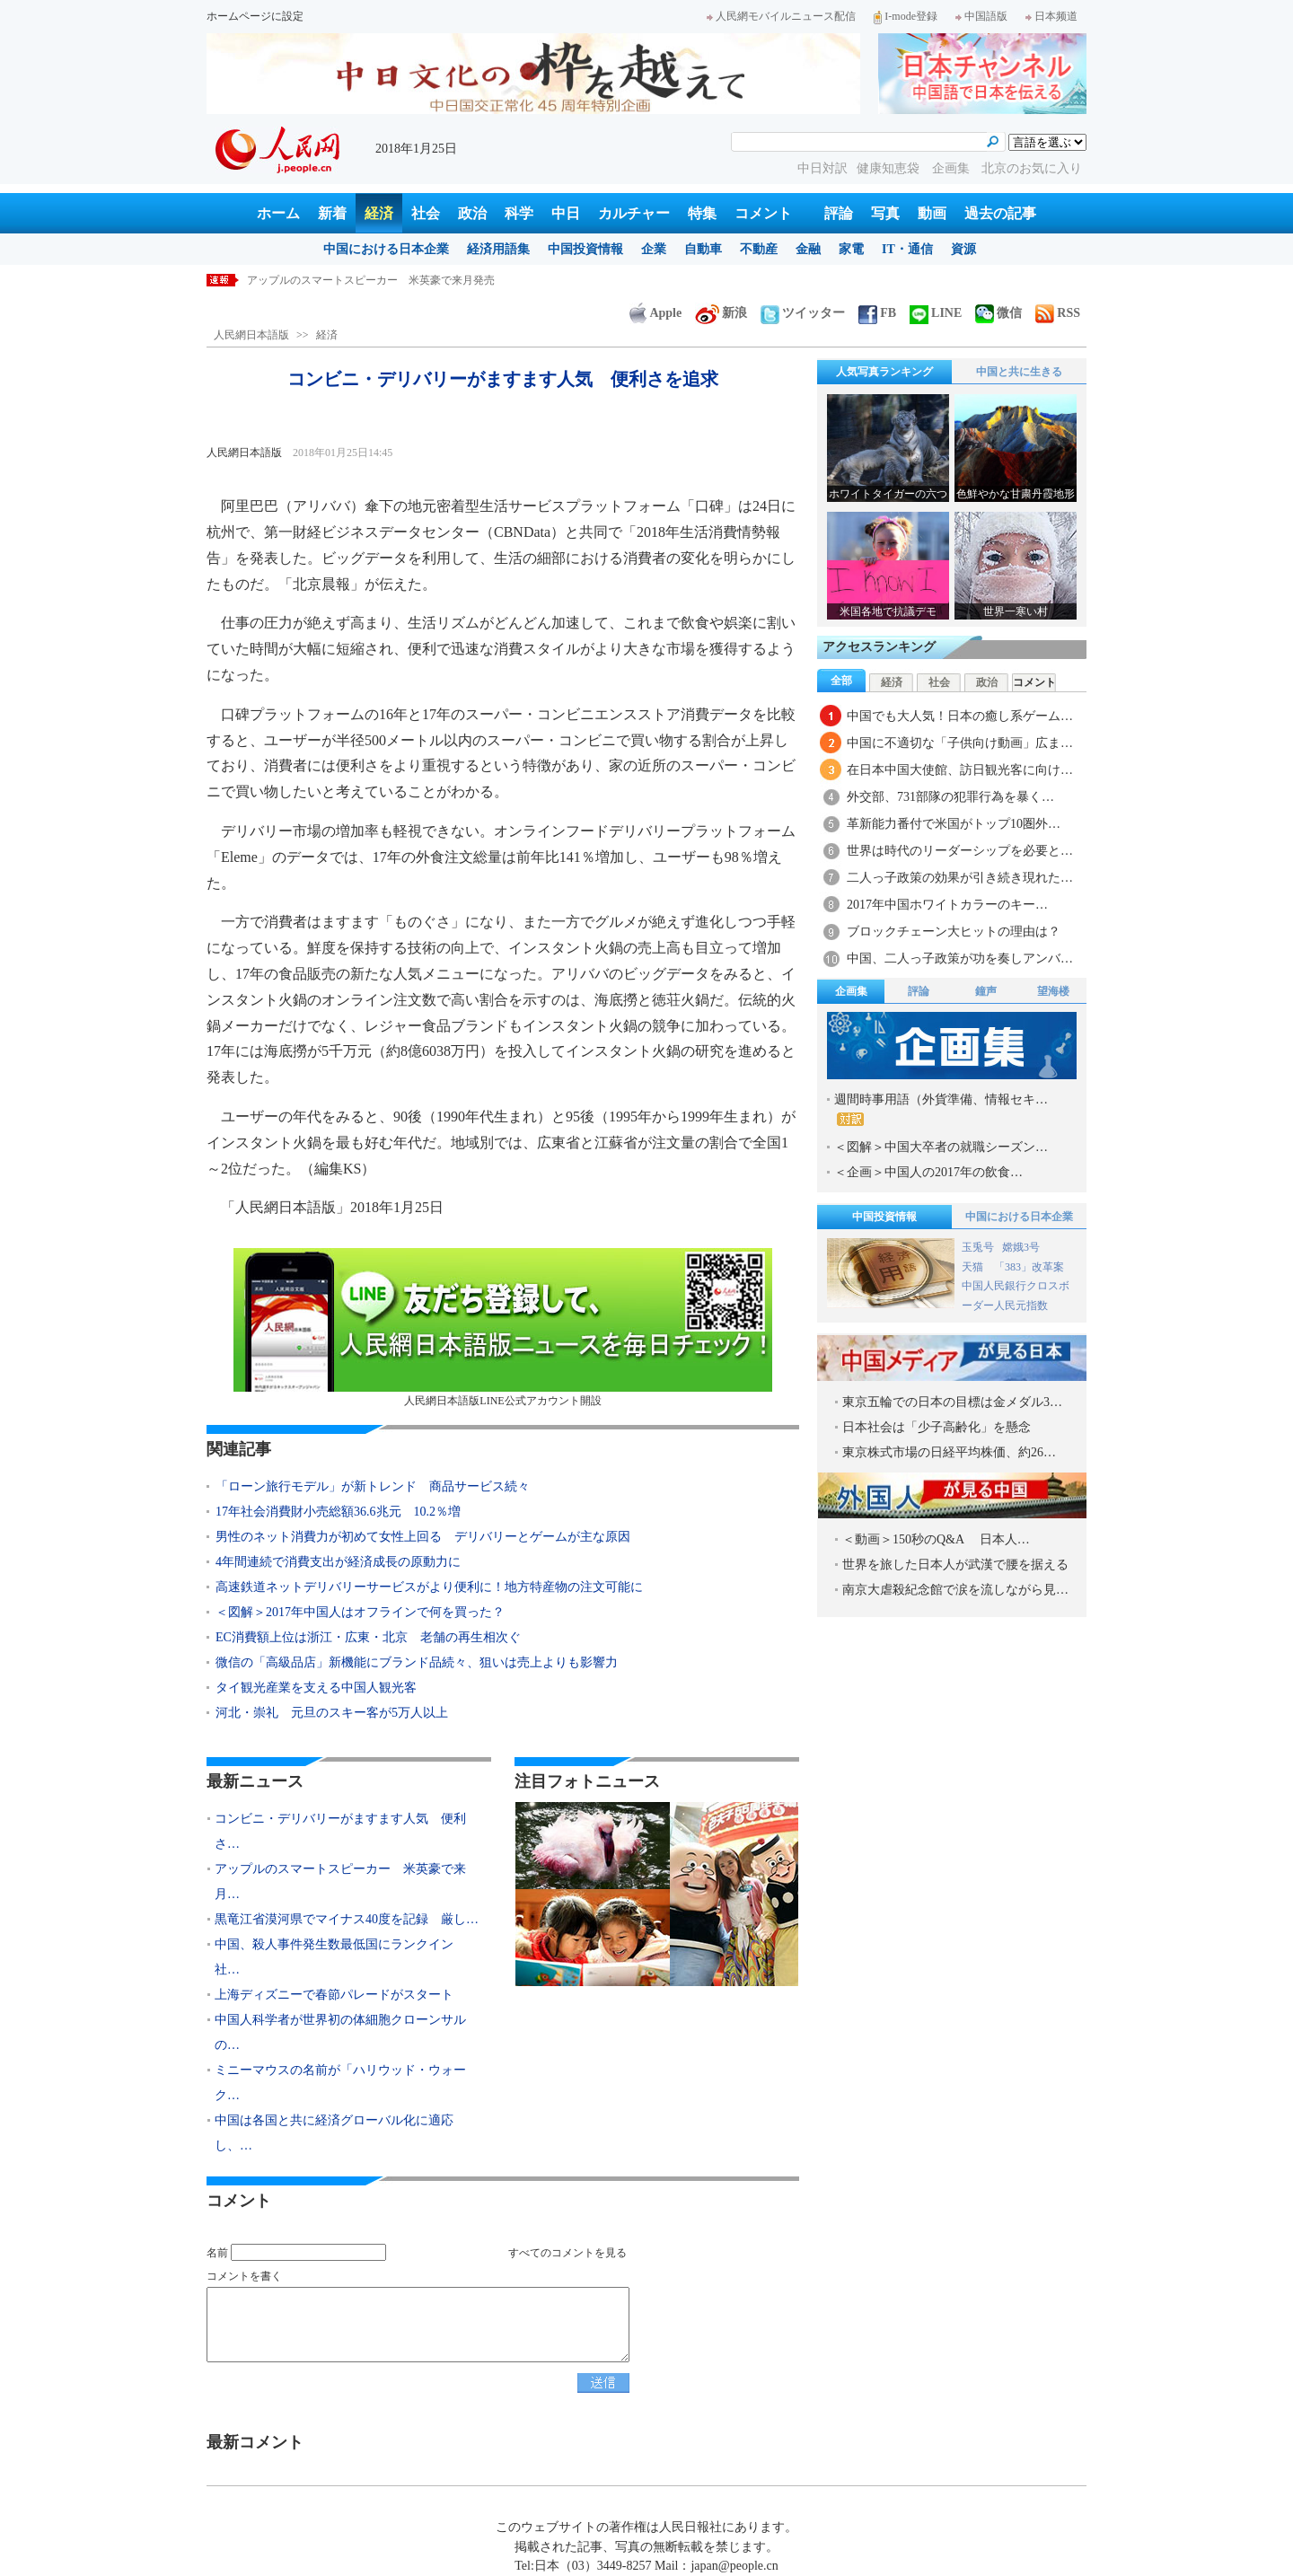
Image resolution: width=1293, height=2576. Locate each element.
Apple (655, 313)
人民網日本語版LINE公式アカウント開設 (502, 1327)
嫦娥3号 (1021, 1247)
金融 (808, 249)
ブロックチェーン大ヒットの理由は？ (960, 931)
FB (877, 313)
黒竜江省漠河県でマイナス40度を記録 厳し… (347, 1919)
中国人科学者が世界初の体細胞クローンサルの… (340, 2032)
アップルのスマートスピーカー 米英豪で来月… (340, 1881)
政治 (472, 213)
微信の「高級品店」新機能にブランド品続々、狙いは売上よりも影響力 (417, 1662)
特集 (702, 213)
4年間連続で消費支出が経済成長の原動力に (338, 1562)
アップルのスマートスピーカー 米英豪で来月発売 (371, 280)
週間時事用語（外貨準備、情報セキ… (941, 1109)
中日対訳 (822, 168)
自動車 (703, 249)
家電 (851, 249)
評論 (838, 213)
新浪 (721, 313)
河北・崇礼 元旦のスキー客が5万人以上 (332, 1712)
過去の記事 (1000, 213)
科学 (519, 213)
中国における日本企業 (386, 249)
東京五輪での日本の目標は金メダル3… (952, 1402)
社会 (425, 213)
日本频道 (1051, 16)
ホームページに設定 (255, 16)
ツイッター (803, 313)
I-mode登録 (905, 16)
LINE (936, 313)
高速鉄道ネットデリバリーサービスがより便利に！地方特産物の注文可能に (429, 1587)
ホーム (278, 213)
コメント (763, 213)
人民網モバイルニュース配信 (781, 16)
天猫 (974, 1267)
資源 (963, 249)
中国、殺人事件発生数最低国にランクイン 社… (340, 1957)
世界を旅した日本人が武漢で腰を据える (955, 1564)
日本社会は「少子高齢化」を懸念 (936, 1427)
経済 (379, 213)
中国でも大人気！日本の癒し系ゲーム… (960, 716)
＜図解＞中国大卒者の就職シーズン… (941, 1147)
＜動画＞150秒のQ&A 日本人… (936, 1539)
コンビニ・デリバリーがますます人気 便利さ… (340, 1831)
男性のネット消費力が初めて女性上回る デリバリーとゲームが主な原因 (423, 1536)
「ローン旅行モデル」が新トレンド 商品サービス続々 (373, 1486)
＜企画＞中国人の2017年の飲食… (928, 1172)
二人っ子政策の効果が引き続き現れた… (960, 877)
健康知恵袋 (890, 168)
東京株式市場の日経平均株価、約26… (949, 1452)
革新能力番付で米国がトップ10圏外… (953, 824)
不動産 (759, 249)
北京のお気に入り (1031, 168)
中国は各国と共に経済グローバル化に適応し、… (334, 2133)
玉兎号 (978, 1247)
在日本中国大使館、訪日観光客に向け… (960, 770)
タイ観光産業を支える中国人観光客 (316, 1687)
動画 (932, 213)
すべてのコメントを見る (567, 2252)
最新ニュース (255, 1781)
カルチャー (634, 213)
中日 (565, 213)
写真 (885, 213)
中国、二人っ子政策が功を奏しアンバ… (960, 958)
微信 (998, 313)
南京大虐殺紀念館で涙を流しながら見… (955, 1589)
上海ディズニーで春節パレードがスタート (334, 1994)
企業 (653, 249)
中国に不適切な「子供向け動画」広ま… (960, 743)
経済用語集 (498, 249)
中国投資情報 (585, 249)
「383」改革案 (1029, 1267)
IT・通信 (907, 249)
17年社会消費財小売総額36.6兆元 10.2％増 (338, 1511)
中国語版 (981, 16)
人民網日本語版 (251, 335)
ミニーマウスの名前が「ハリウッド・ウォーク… (340, 2082)
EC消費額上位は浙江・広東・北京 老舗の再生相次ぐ (368, 1637)
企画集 (952, 168)
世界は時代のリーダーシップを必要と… (960, 850)
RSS (1057, 313)
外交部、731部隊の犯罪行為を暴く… (950, 797)
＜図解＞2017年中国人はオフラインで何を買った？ (360, 1612)
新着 (332, 213)
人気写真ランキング (884, 371)
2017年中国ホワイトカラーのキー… (947, 904)
